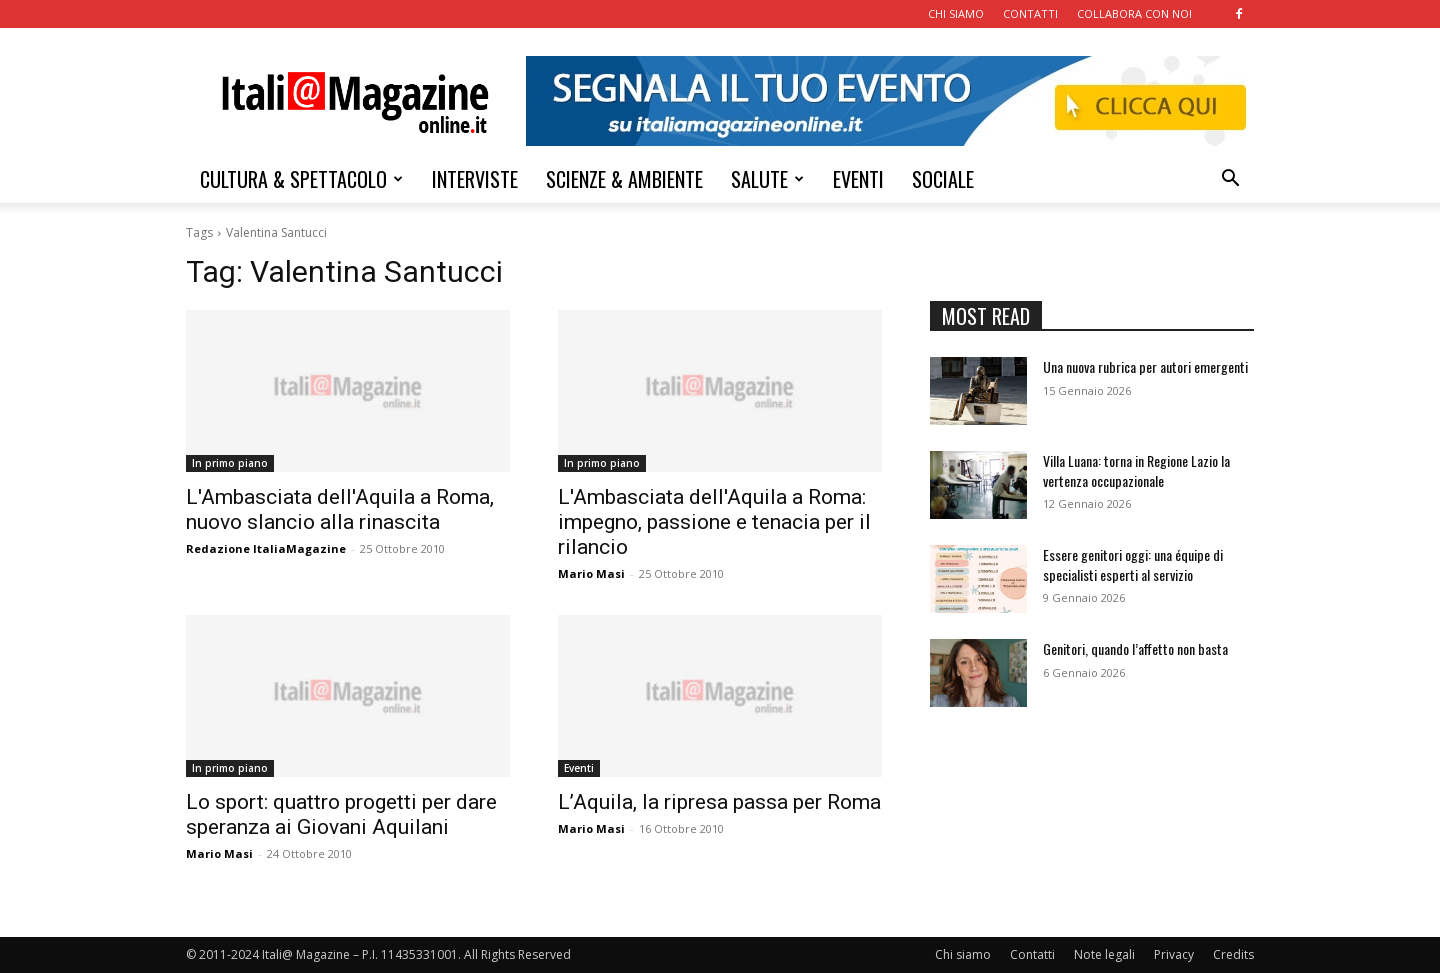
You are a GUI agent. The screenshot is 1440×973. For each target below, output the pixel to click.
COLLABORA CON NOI (1134, 13)
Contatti (1032, 954)
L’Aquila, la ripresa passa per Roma (719, 802)
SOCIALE (943, 179)
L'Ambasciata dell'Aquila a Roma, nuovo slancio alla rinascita (340, 509)
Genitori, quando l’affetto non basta (1135, 648)
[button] (1230, 180)
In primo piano (230, 463)
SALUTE (767, 179)
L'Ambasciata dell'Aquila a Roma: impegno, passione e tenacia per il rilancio (714, 522)
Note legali (1104, 954)
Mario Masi (591, 573)
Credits (1233, 954)
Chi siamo (963, 954)
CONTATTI (1030, 13)
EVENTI (858, 179)
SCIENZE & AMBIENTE (624, 179)
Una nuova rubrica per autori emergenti (1145, 366)
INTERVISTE (475, 179)
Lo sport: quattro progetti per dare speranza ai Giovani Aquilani (341, 814)
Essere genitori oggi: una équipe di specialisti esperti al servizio (1133, 564)
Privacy (1174, 954)
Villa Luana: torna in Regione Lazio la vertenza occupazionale (1136, 470)
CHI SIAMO (956, 13)
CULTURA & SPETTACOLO (301, 179)
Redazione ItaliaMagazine (266, 548)
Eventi (579, 768)
